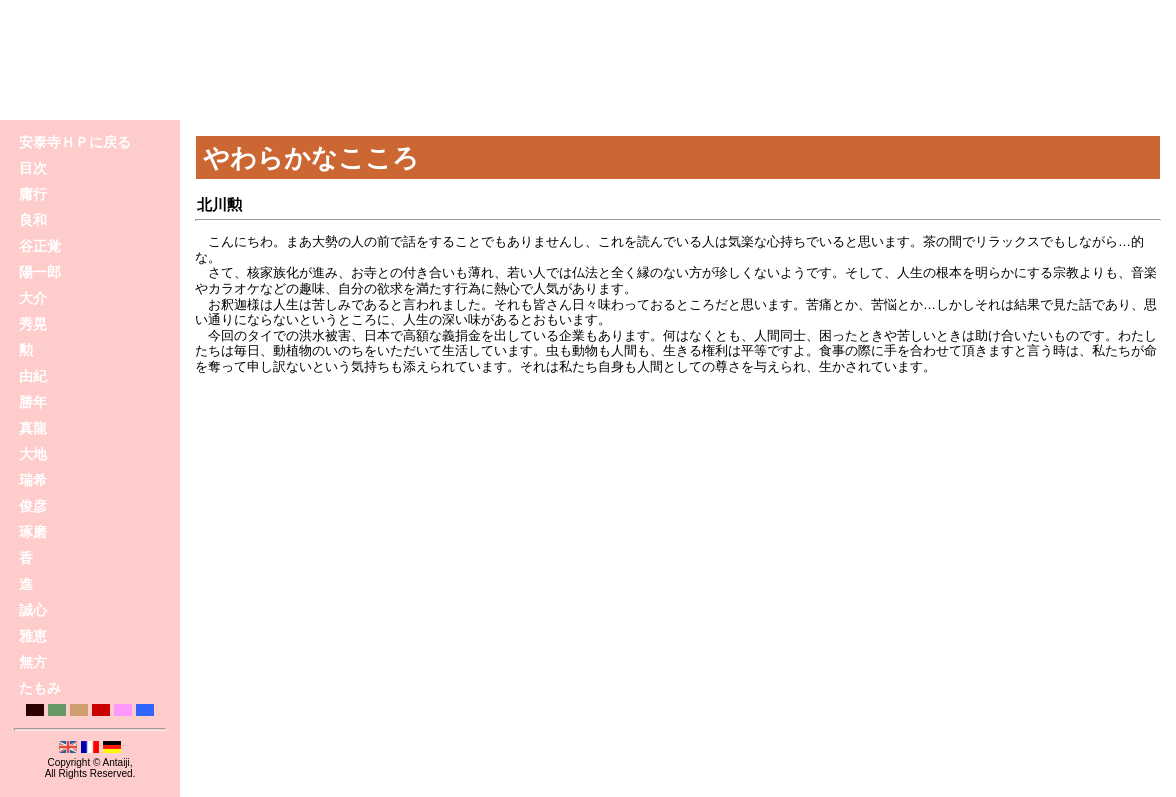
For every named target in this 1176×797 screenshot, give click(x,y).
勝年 (33, 402)
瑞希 (33, 480)
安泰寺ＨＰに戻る (75, 142)
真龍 (33, 428)
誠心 (33, 610)
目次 (33, 168)
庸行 (33, 194)
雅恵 (33, 636)
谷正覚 (40, 246)
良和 (33, 220)
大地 (33, 454)
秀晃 (33, 324)
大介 (33, 298)
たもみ (40, 688)
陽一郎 (40, 272)
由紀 (33, 376)
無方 (33, 662)
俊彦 (33, 506)
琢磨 (33, 532)
